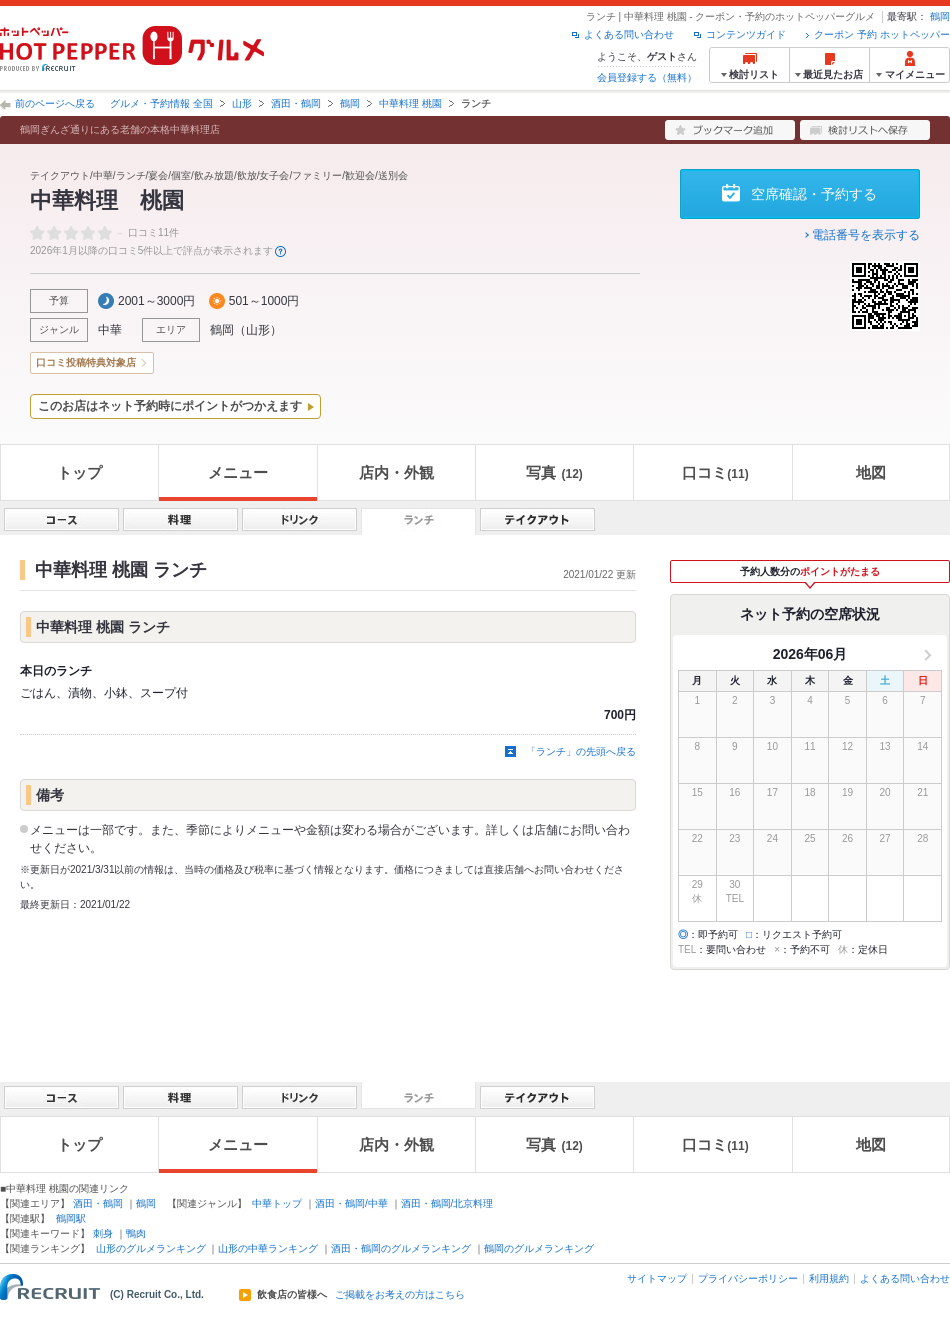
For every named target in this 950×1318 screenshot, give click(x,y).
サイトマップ (657, 1278)
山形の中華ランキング (268, 1248)
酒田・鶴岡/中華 (351, 1203)
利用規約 (829, 1278)
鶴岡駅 (71, 1218)
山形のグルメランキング (151, 1248)
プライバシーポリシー (748, 1278)
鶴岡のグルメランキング (539, 1248)
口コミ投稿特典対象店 (86, 362)
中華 (110, 330)
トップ (79, 472)
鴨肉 (136, 1233)
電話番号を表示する (866, 235)
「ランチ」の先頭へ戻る (581, 751)
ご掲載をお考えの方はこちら (400, 1295)
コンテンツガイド (746, 34)
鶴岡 (940, 16)
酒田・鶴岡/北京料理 (447, 1203)
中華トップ (277, 1203)
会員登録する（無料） (647, 77)
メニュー (238, 472)
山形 (242, 103)
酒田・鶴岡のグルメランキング (401, 1248)
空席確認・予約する (814, 194)
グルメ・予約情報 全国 (161, 103)
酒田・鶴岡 (296, 103)
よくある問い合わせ (629, 34)
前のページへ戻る (55, 103)
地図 (871, 472)
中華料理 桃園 (410, 103)
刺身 (103, 1233)
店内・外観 (396, 472)
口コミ (715, 472)
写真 (554, 472)
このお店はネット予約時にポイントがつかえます (170, 406)
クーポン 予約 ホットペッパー (882, 34)
